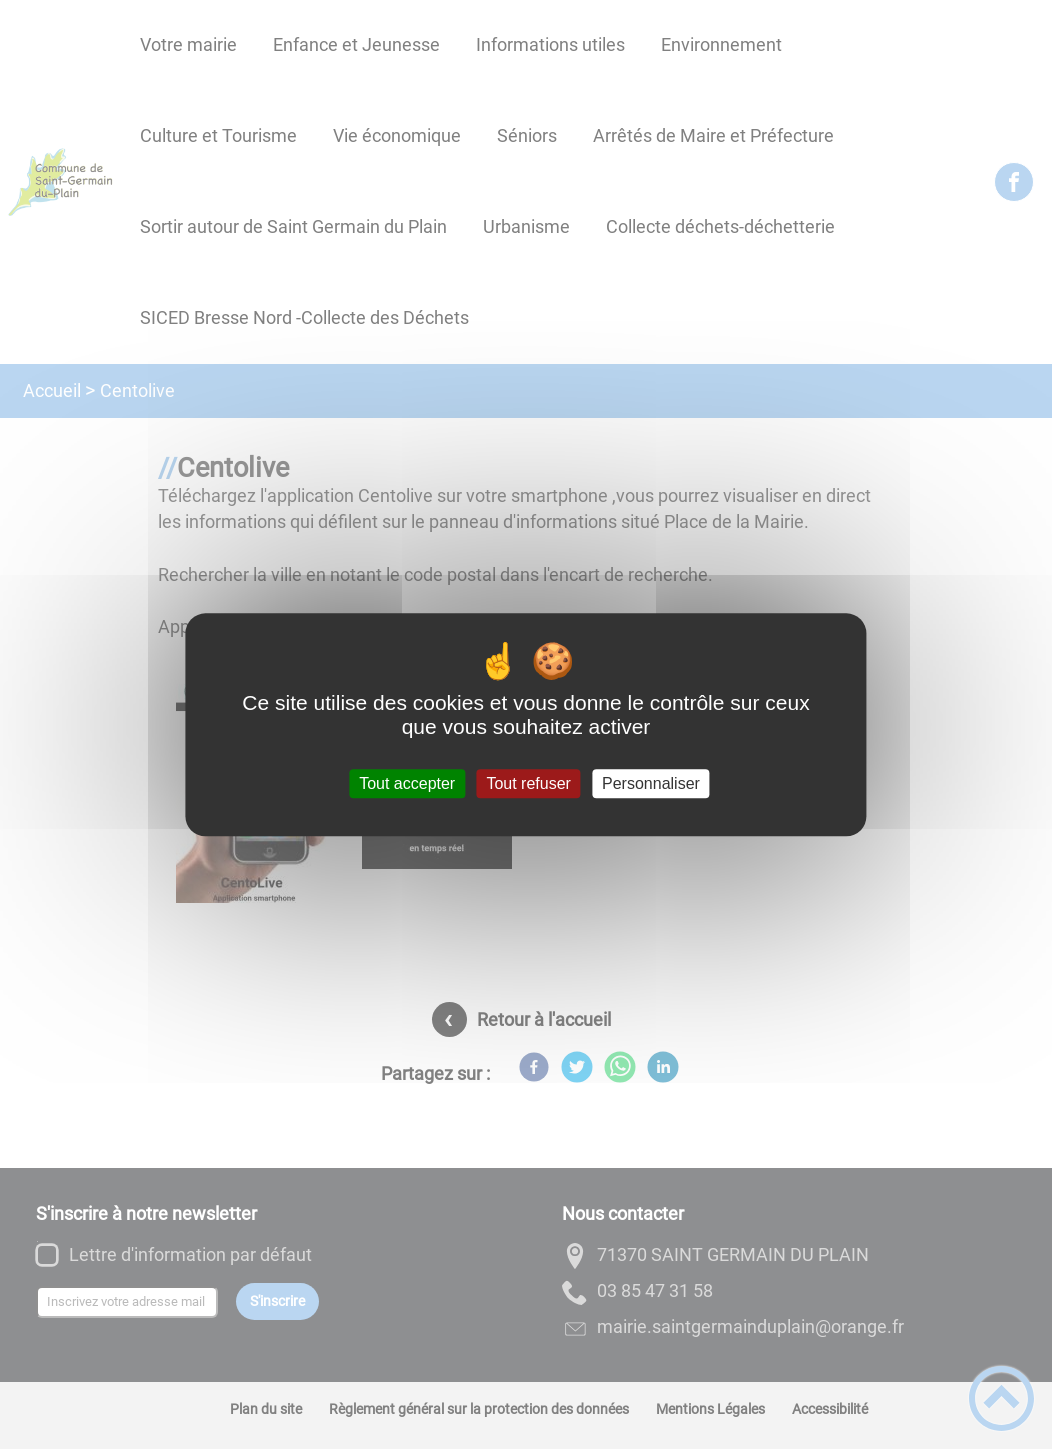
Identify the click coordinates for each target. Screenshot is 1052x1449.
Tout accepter (407, 783)
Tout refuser (528, 783)
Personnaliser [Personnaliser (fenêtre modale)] (651, 783)
